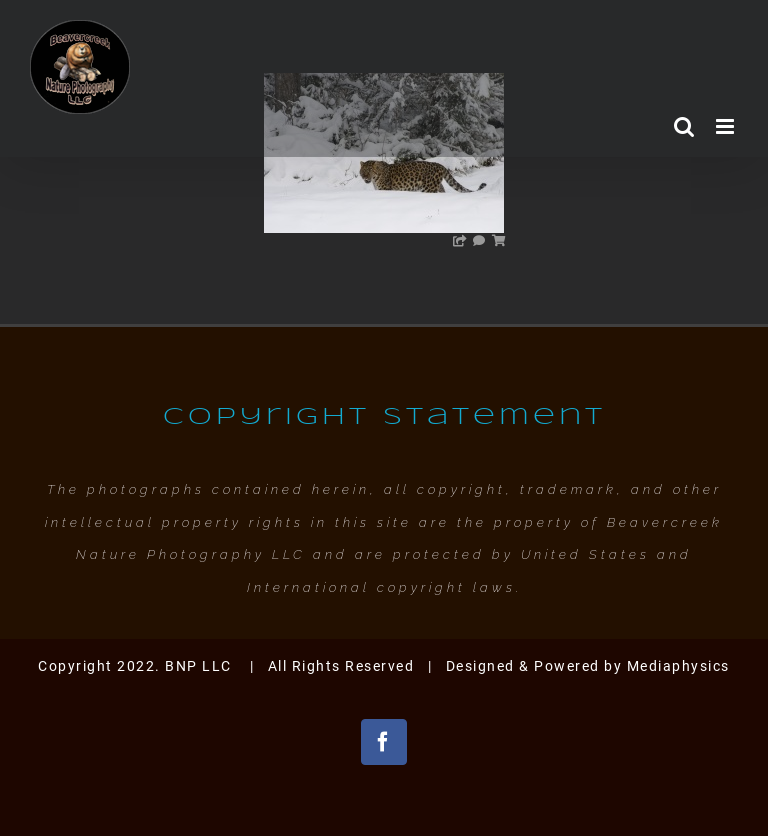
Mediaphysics (678, 666)
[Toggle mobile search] (685, 126)
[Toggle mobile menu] (727, 126)
